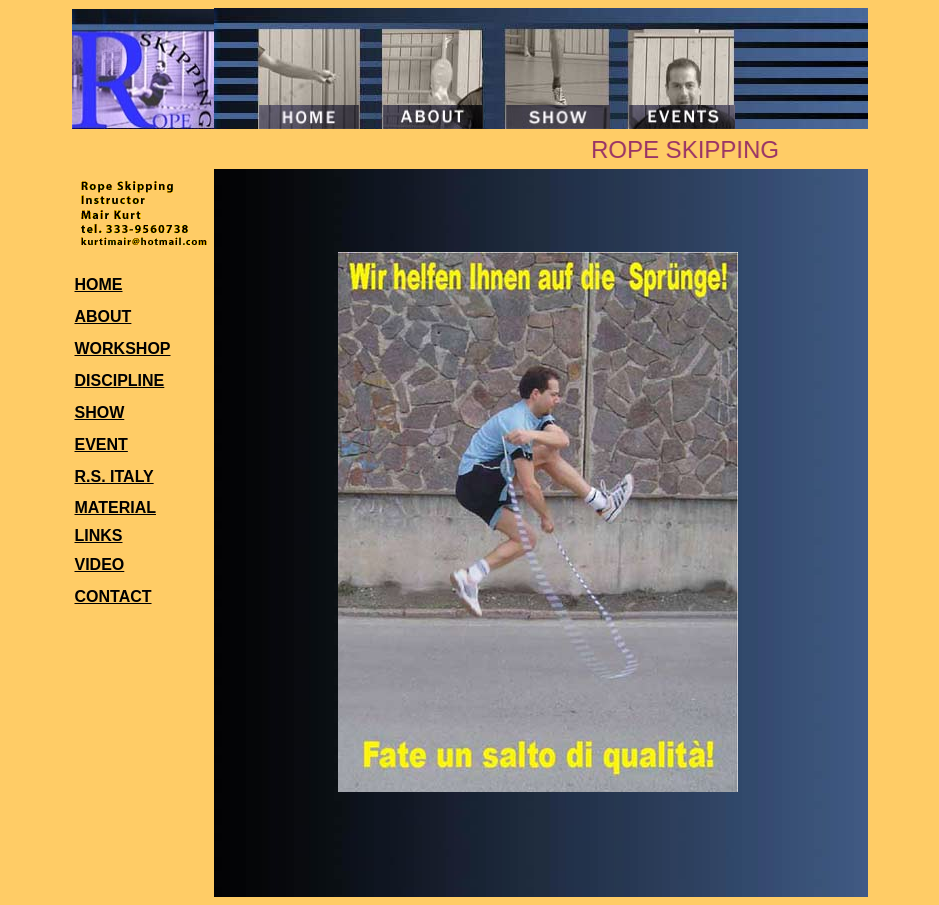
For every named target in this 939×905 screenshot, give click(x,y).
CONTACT (113, 596)
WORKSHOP (123, 348)
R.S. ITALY (114, 476)
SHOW (100, 412)
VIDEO (100, 564)
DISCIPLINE (120, 380)
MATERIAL (115, 507)
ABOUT (103, 316)
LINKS (99, 535)
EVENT (101, 444)
